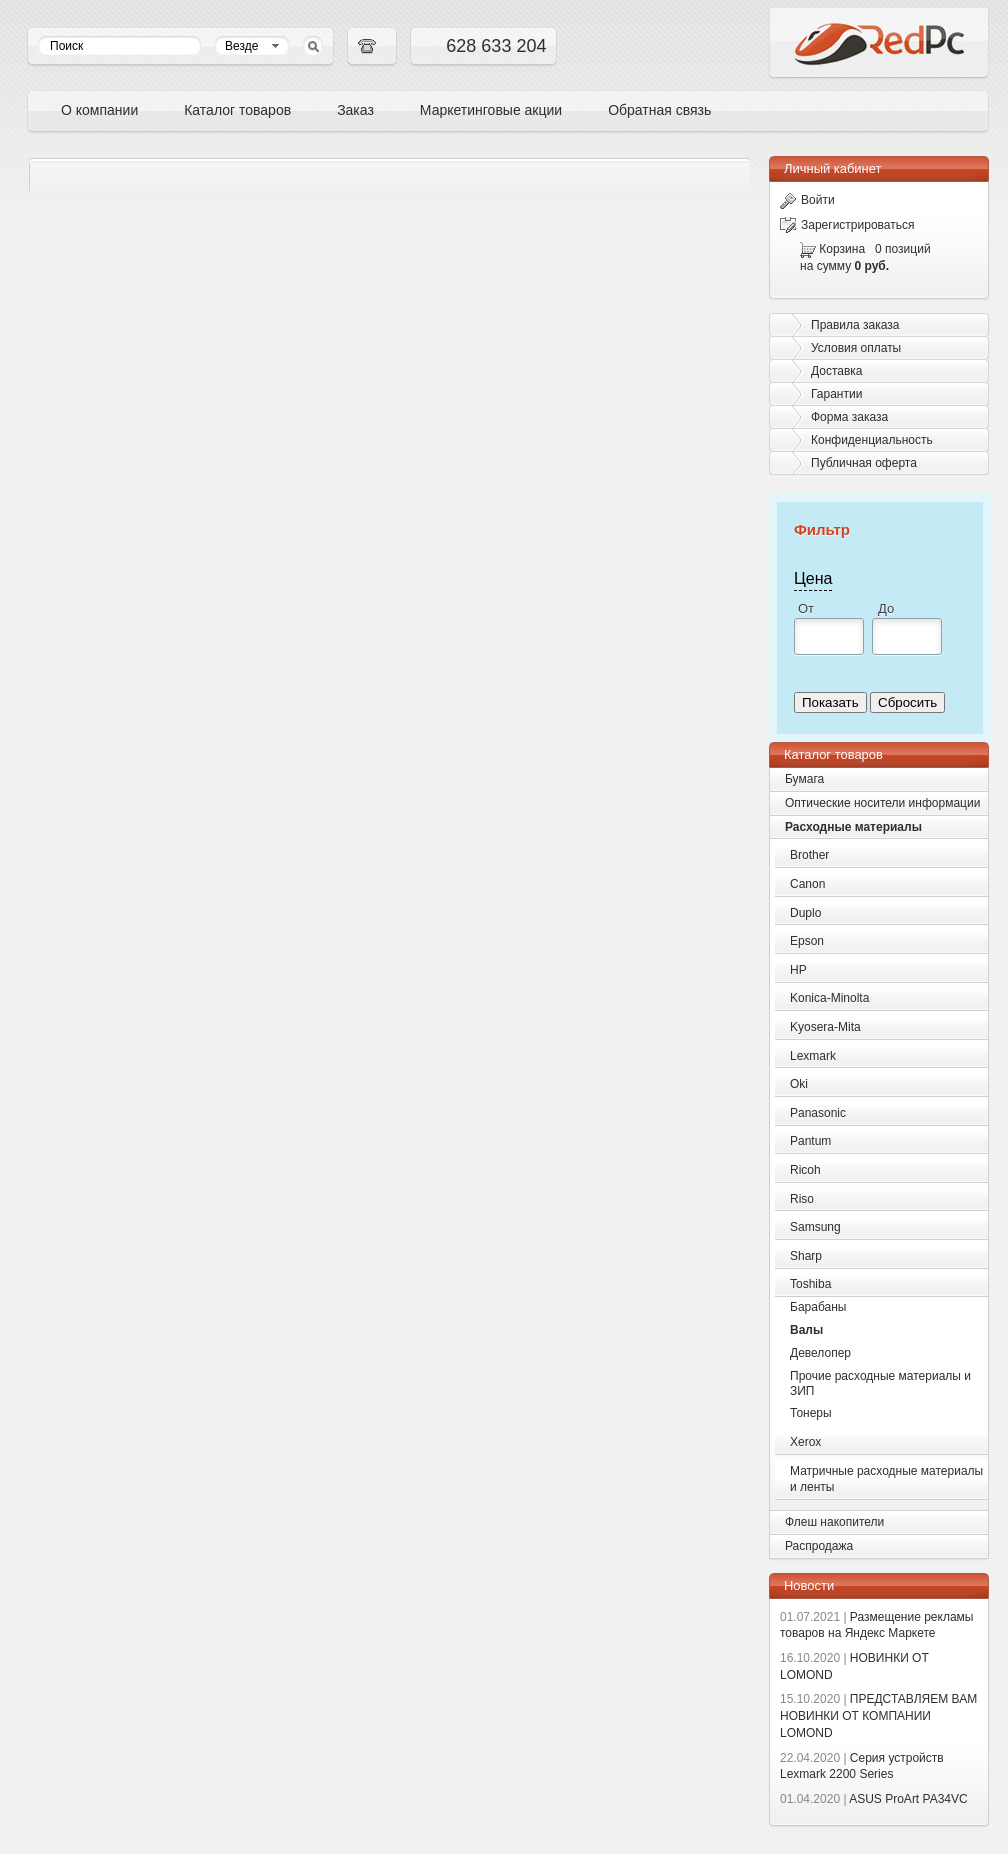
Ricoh (805, 1170)
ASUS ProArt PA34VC (874, 1799)
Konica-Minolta (829, 998)
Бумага (804, 779)
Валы (806, 1330)
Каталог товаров (237, 110)
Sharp (806, 1256)
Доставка (837, 371)
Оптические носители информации (882, 803)
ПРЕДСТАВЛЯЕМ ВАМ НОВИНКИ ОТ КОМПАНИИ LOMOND (878, 1716)
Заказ (355, 110)
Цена (813, 578)
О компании (99, 110)
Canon (807, 884)
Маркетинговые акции (491, 110)
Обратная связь (659, 110)
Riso (802, 1199)
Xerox (805, 1442)
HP (798, 970)
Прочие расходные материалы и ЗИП (880, 1383)
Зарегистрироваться (847, 225)
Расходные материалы (853, 827)
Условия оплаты (856, 348)
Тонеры (811, 1413)
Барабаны (818, 1307)
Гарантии (836, 394)
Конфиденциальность (872, 440)
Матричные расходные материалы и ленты (886, 1479)
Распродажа (819, 1546)
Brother (809, 855)
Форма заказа (849, 417)
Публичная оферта (864, 463)
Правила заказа (855, 325)
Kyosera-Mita (825, 1027)
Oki (799, 1084)
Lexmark (813, 1056)
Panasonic (818, 1113)
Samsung (815, 1227)
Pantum (810, 1141)
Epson (807, 941)
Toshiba (810, 1284)
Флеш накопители (834, 1522)
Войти (807, 200)
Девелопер (820, 1353)
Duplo (805, 913)
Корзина (842, 249)
